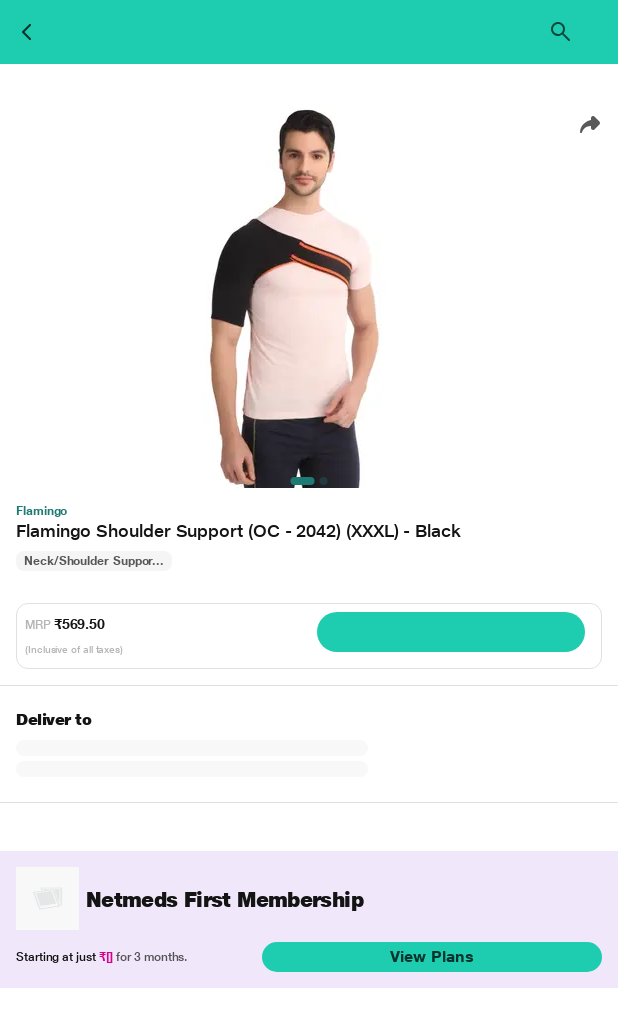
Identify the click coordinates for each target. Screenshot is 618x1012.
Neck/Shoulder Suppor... (94, 561)
